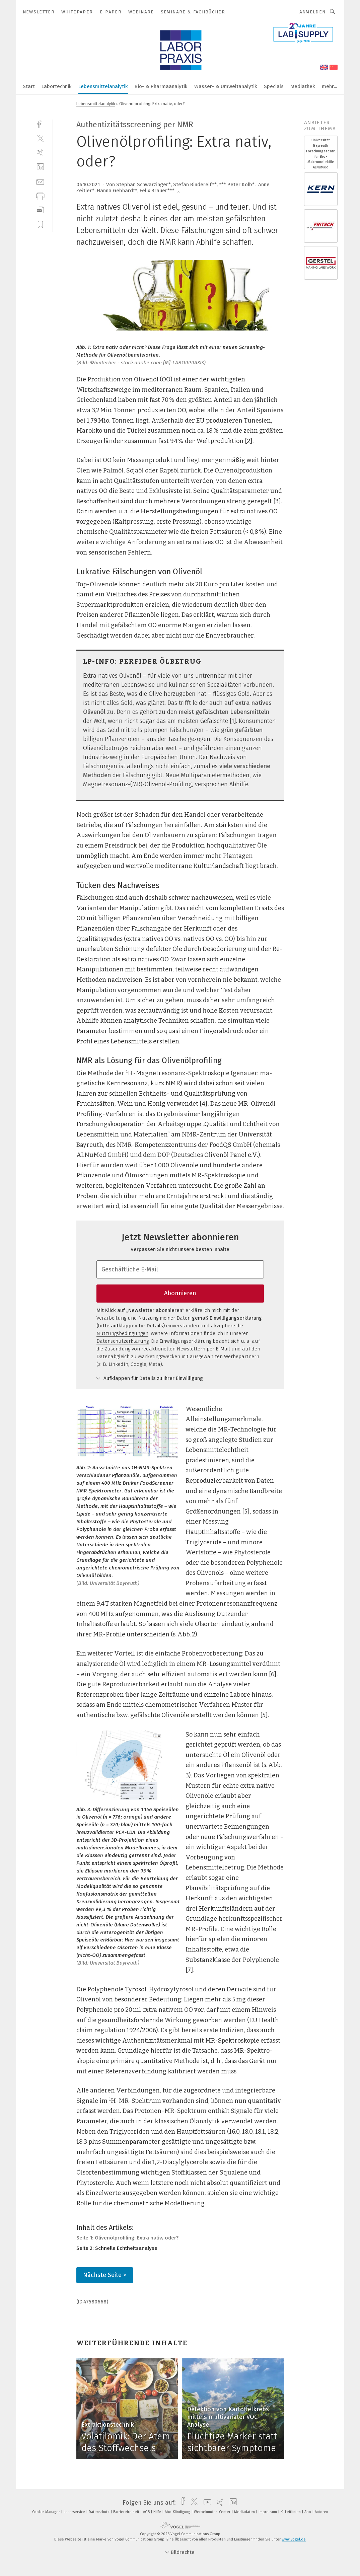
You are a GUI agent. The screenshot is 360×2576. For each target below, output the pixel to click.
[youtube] (205, 2502)
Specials (274, 86)
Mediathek (302, 86)
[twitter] (40, 138)
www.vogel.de (294, 2539)
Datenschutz (100, 2512)
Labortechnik (57, 86)
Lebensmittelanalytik (103, 86)
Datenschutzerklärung (122, 1341)
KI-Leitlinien (291, 2512)
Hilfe (157, 2512)
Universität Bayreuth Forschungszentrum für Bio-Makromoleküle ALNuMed (321, 153)
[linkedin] (40, 167)
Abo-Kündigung (178, 2512)
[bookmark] (178, 191)
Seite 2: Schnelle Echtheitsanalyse (116, 2248)
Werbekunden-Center (212, 2512)
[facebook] (40, 124)
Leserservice (75, 2512)
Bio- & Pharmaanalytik (161, 86)
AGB (147, 2512)
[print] (40, 196)
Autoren (321, 2512)
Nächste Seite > (104, 2275)
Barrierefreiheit (126, 2512)
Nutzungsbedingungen (122, 1333)
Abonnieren (180, 1293)
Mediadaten (245, 2512)
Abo (308, 2512)
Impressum (268, 2512)
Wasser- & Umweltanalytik (225, 86)
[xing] (40, 152)
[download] (40, 210)
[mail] (40, 181)
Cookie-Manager (46, 2512)
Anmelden (312, 12)
